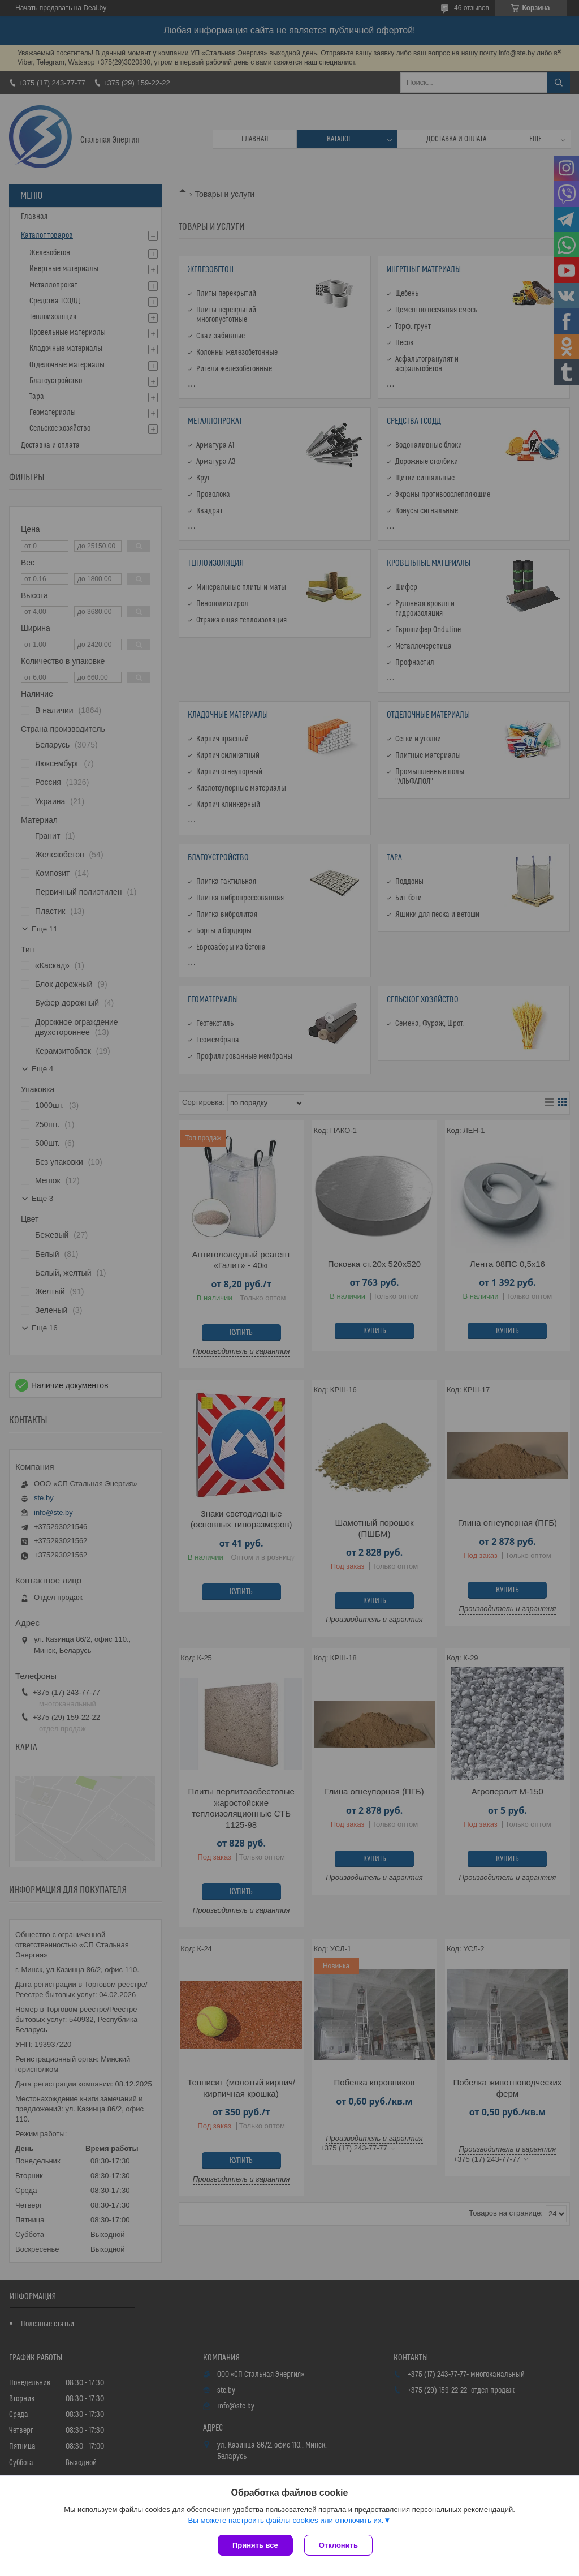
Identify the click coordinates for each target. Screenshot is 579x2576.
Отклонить (338, 2545)
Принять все (255, 2545)
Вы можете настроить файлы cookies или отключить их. (285, 2520)
